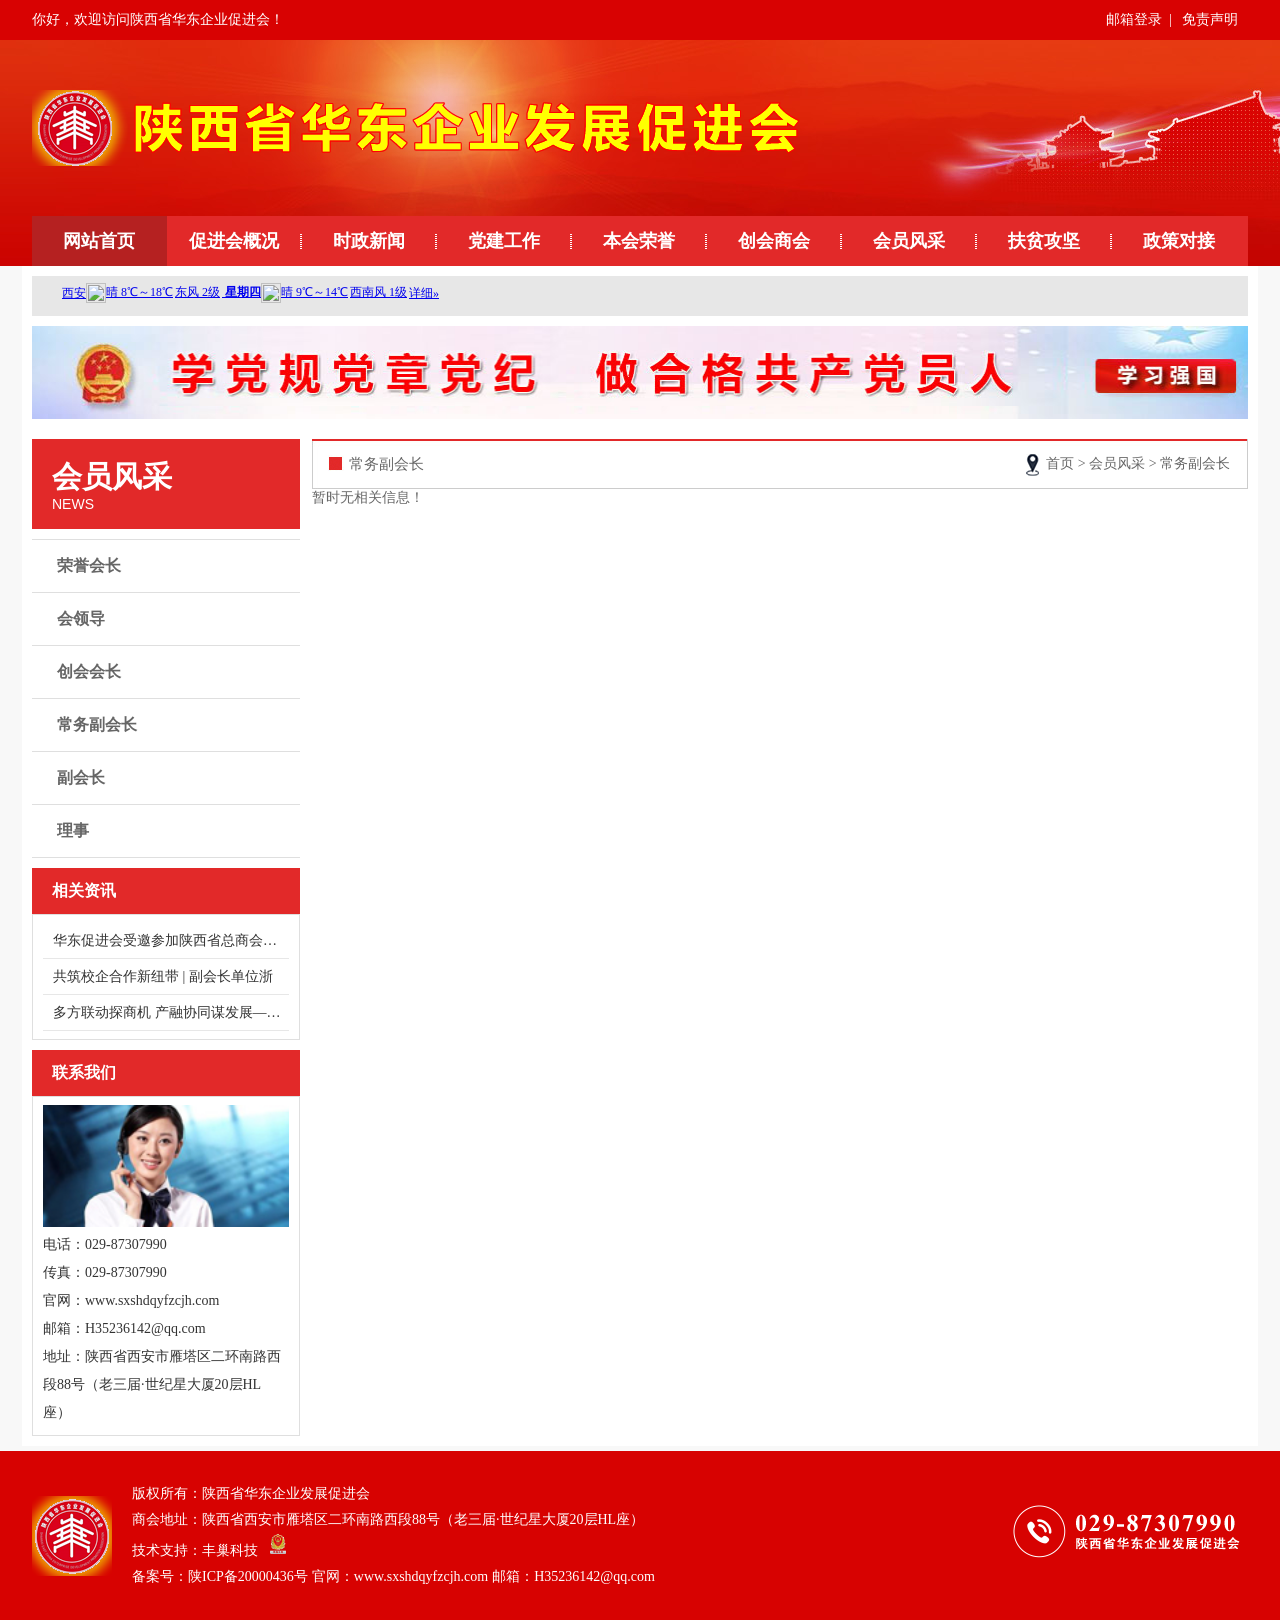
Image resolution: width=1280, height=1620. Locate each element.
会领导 (168, 619)
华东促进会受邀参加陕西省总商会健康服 (171, 940)
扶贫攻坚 (1044, 241)
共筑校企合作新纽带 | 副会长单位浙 (163, 976)
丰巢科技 (230, 1550)
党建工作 (504, 241)
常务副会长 (168, 725)
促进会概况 (234, 241)
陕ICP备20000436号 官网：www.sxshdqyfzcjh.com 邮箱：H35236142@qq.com (421, 1576)
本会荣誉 (639, 241)
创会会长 (168, 672)
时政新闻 (369, 241)
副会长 (168, 778)
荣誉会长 (168, 566)
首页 (1060, 463)
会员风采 (909, 241)
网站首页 (99, 241)
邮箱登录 (1134, 19)
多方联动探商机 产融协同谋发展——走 (171, 1012)
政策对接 (1179, 241)
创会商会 (774, 241)
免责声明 (1210, 19)
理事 (168, 831)
